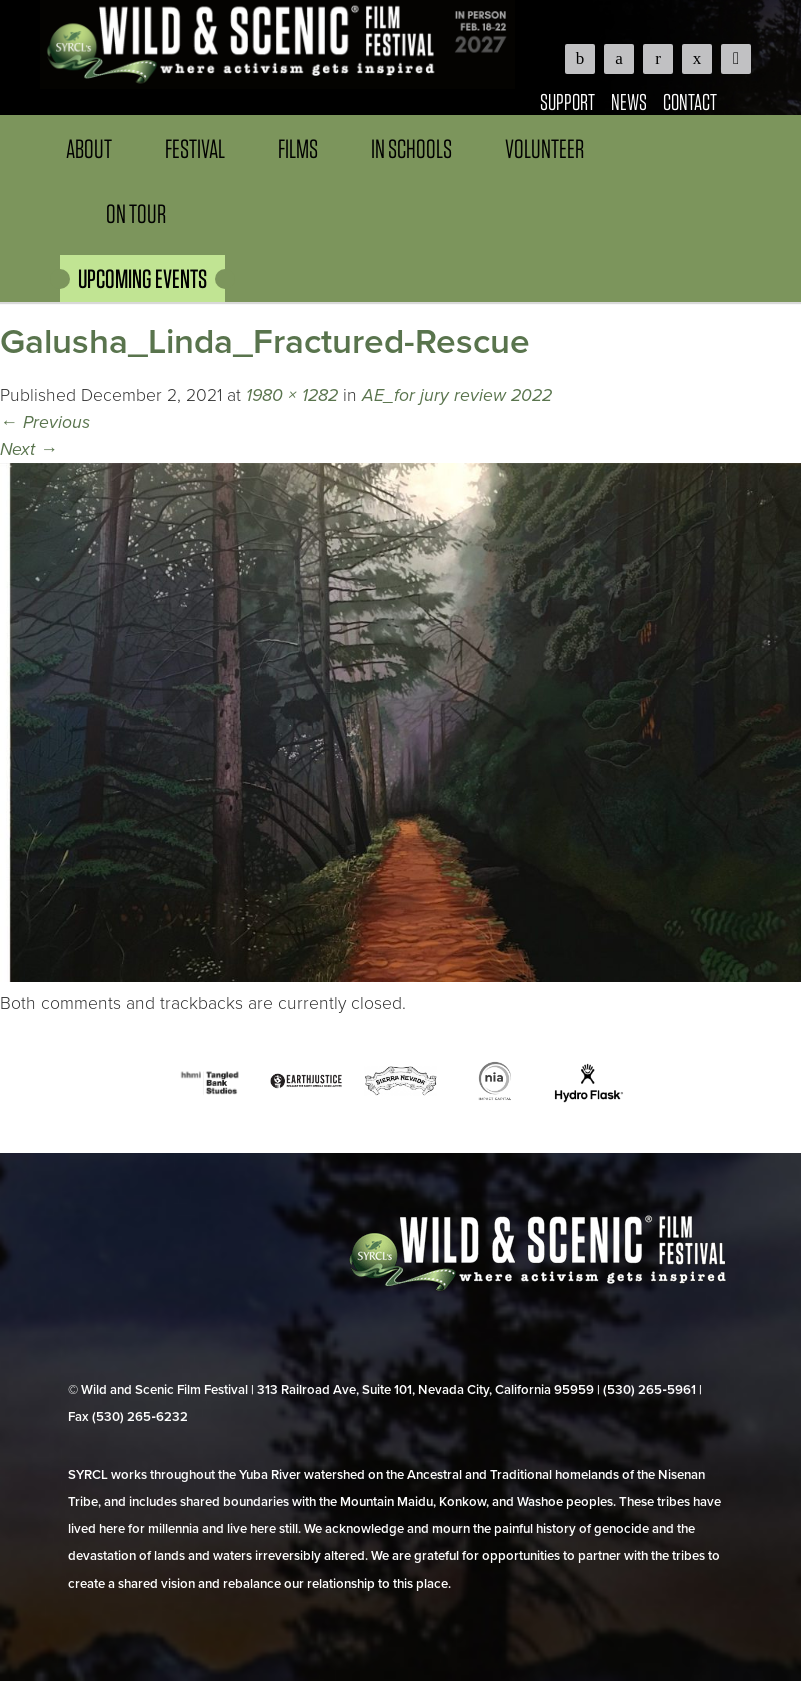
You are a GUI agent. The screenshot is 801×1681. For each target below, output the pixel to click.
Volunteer (544, 148)
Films (298, 148)
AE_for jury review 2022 (457, 395)
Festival (195, 148)
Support (567, 101)
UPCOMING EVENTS (142, 278)
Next (29, 449)
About (89, 148)
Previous (45, 422)
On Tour (136, 213)
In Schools (411, 148)
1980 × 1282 (292, 395)
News (629, 101)
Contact (690, 101)
